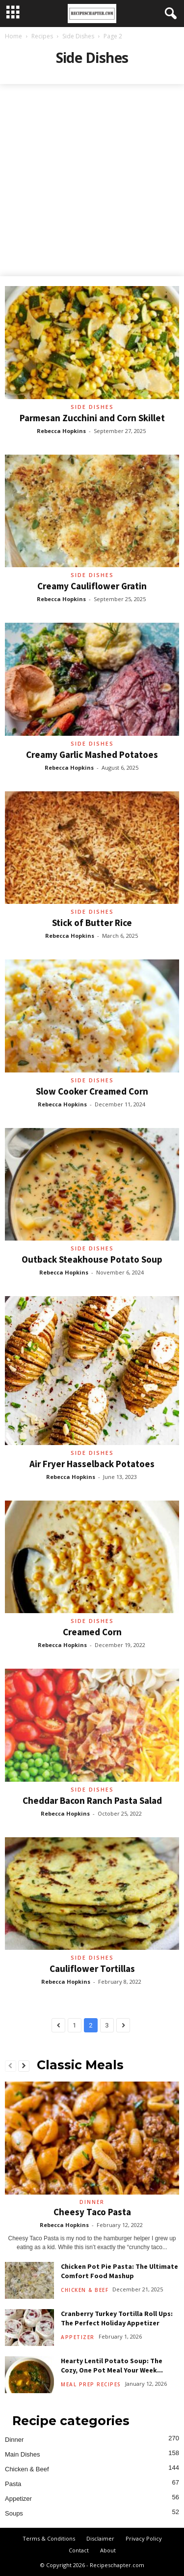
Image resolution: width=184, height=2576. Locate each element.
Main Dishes (22, 2454)
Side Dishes (78, 36)
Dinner (92, 2202)
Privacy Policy (144, 2538)
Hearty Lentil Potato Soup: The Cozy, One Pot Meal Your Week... (112, 2365)
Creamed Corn (92, 1632)
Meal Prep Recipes (91, 2384)
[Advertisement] (92, 181)
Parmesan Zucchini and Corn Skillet (92, 418)
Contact (79, 2550)
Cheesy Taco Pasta (92, 2212)
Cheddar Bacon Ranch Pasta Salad (92, 1800)
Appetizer (78, 2337)
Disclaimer (100, 2538)
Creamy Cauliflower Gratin (92, 586)
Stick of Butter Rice (92, 922)
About (108, 2550)
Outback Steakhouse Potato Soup (92, 1259)
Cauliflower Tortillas (92, 1968)
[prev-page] (10, 2066)
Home (13, 36)
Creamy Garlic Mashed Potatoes (92, 754)
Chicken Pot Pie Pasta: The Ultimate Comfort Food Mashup (119, 2271)
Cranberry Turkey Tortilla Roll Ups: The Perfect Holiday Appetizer (117, 2318)
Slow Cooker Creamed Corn (92, 1091)
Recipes (42, 36)
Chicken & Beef (84, 2290)
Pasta (13, 2484)
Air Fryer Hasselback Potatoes (92, 1464)
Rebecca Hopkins (61, 430)
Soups (14, 2513)
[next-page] (23, 2066)
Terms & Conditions (49, 2538)
